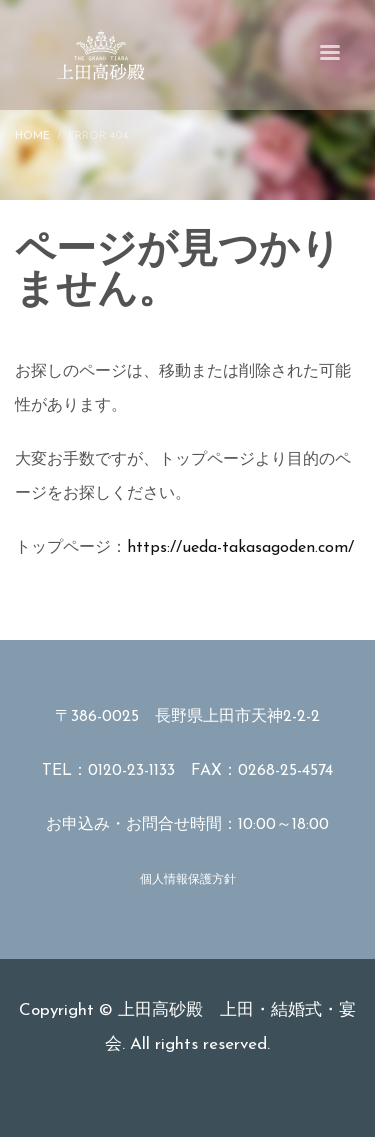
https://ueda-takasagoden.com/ (240, 548)
